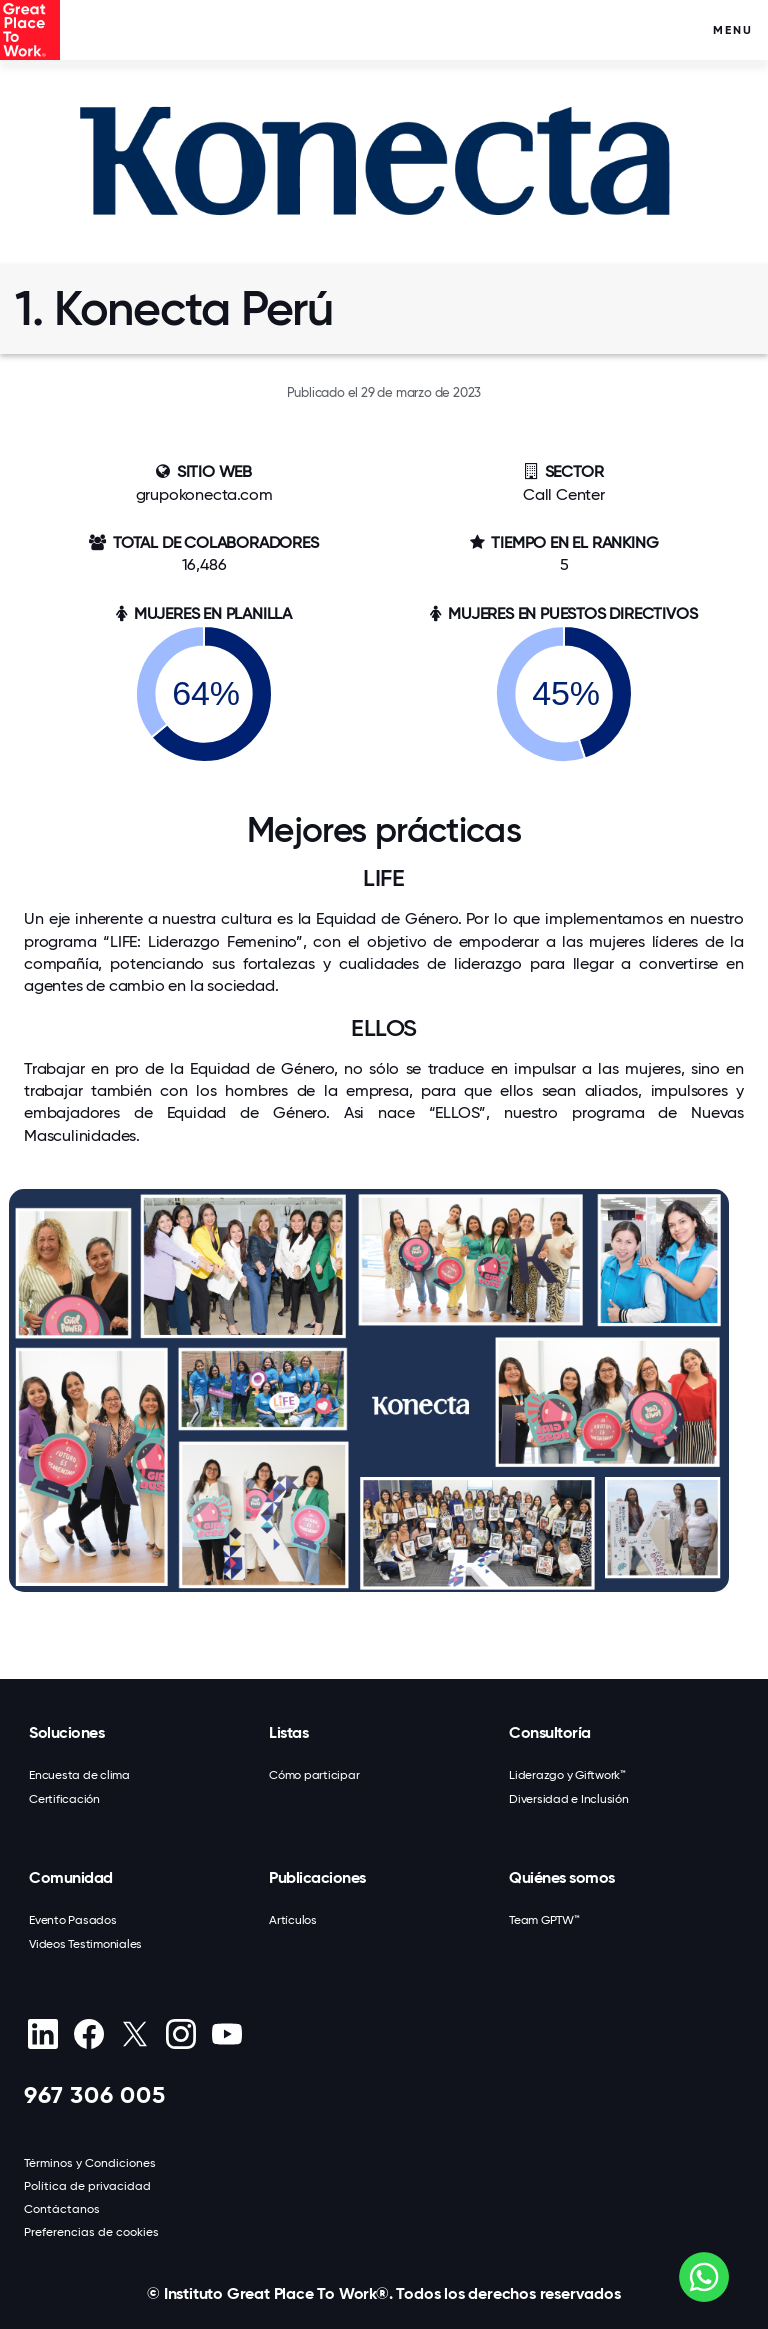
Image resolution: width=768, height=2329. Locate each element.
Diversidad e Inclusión (569, 1799)
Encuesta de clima (79, 1775)
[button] (384, 1603)
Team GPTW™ (544, 1920)
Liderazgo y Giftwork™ (567, 1775)
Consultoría (550, 1732)
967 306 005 (95, 2094)
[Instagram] (180, 2034)
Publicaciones (317, 1877)
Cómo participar (314, 1775)
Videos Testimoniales (85, 1944)
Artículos (293, 1920)
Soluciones (66, 1732)
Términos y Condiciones (90, 2163)
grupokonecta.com (204, 494)
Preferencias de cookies (91, 2232)
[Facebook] (88, 2034)
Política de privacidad (87, 2186)
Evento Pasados (73, 1920)
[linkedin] (42, 2034)
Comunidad (71, 1877)
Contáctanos (62, 2209)
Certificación (64, 1799)
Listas (288, 1732)
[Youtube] (226, 2034)
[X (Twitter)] (134, 2034)
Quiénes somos (562, 1877)
